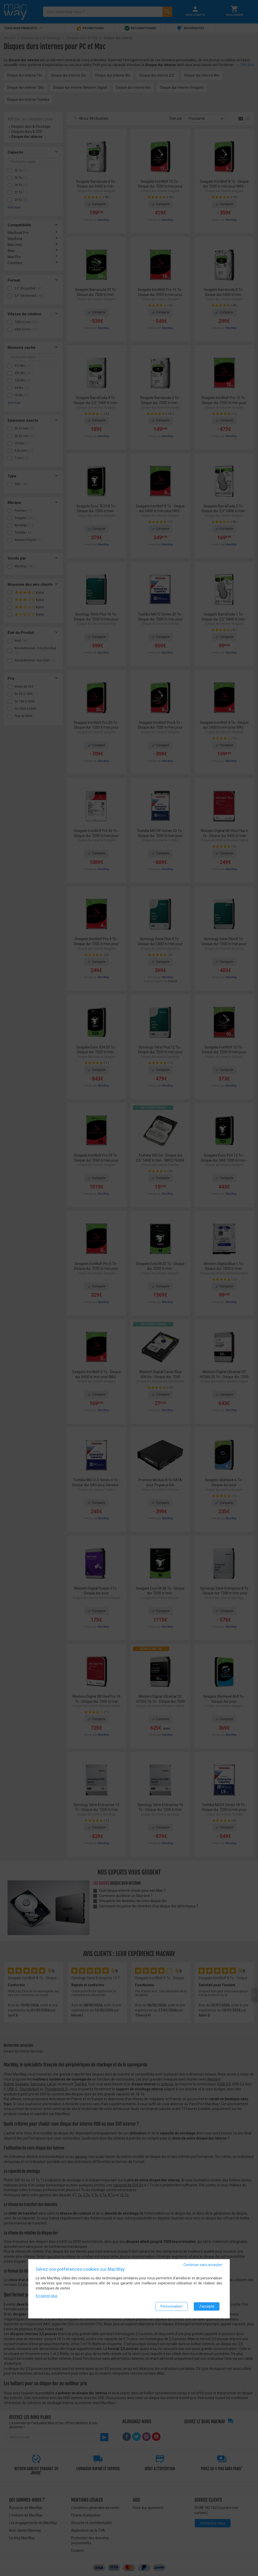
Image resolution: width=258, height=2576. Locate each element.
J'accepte (206, 2306)
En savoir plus (46, 2296)
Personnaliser (171, 2306)
